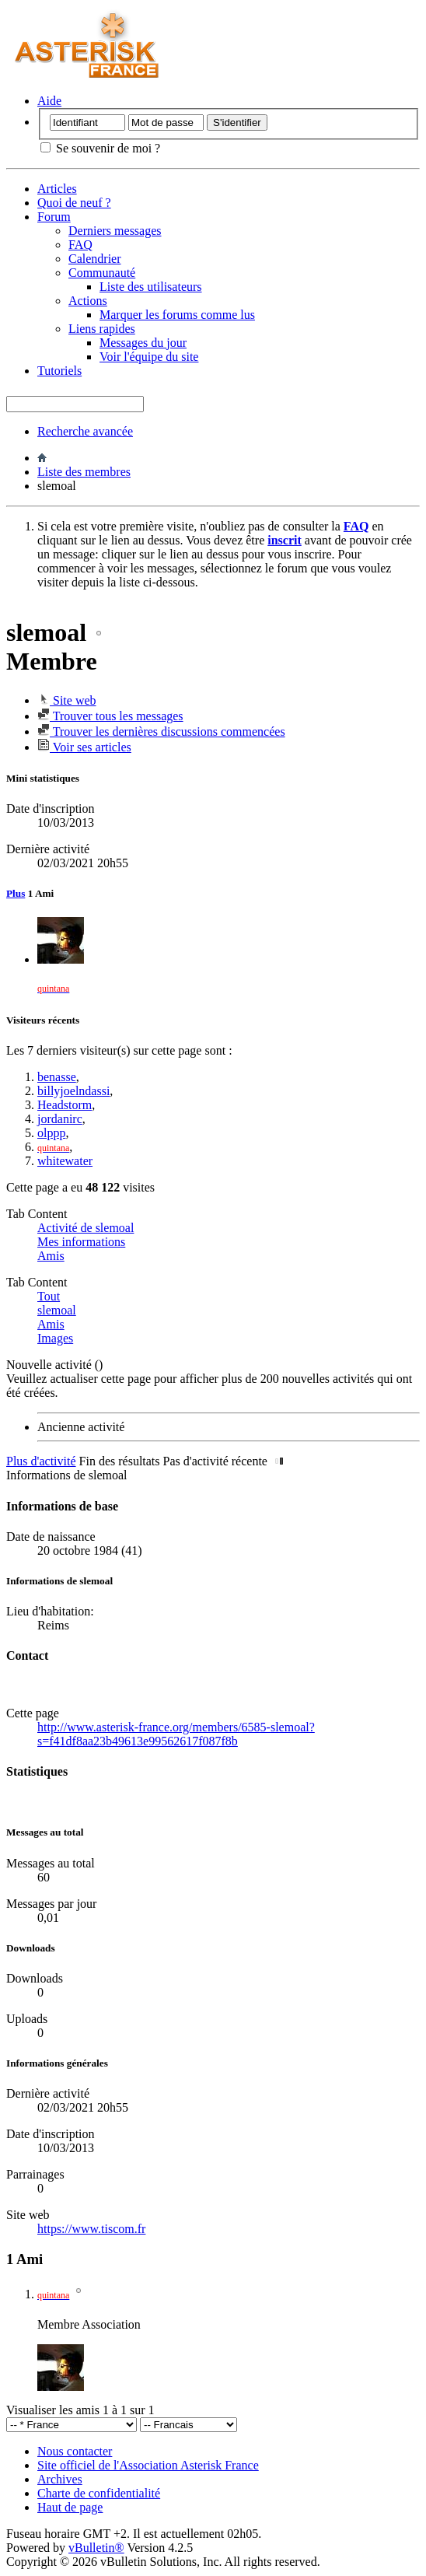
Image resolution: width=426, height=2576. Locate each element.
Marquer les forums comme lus (177, 314)
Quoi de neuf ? (74, 202)
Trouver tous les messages (110, 716)
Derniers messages (115, 230)
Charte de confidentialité (98, 2493)
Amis (51, 1255)
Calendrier (94, 258)
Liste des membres (84, 471)
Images (55, 1338)
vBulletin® (96, 2547)
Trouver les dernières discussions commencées (161, 731)
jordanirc (59, 1118)
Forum (54, 216)
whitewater (65, 1160)
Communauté (101, 272)
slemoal (56, 1310)
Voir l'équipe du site (149, 356)
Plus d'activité (41, 1461)
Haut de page (70, 2507)
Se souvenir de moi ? (100, 148)
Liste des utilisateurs (151, 286)
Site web (66, 700)
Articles (57, 188)
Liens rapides (101, 328)
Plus (15, 893)
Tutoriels (59, 370)
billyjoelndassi (73, 1090)
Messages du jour (143, 342)
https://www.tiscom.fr (91, 2228)
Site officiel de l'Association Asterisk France (148, 2465)
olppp (51, 1132)
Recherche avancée (85, 431)
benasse (56, 1076)
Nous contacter (74, 2451)
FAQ (80, 244)
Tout (48, 1296)
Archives (59, 2479)
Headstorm (64, 1104)
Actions (87, 300)
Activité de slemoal (85, 1227)
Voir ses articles (84, 747)
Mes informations (81, 1241)
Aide (49, 100)
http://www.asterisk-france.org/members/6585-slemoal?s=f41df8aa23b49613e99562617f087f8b (176, 1734)
